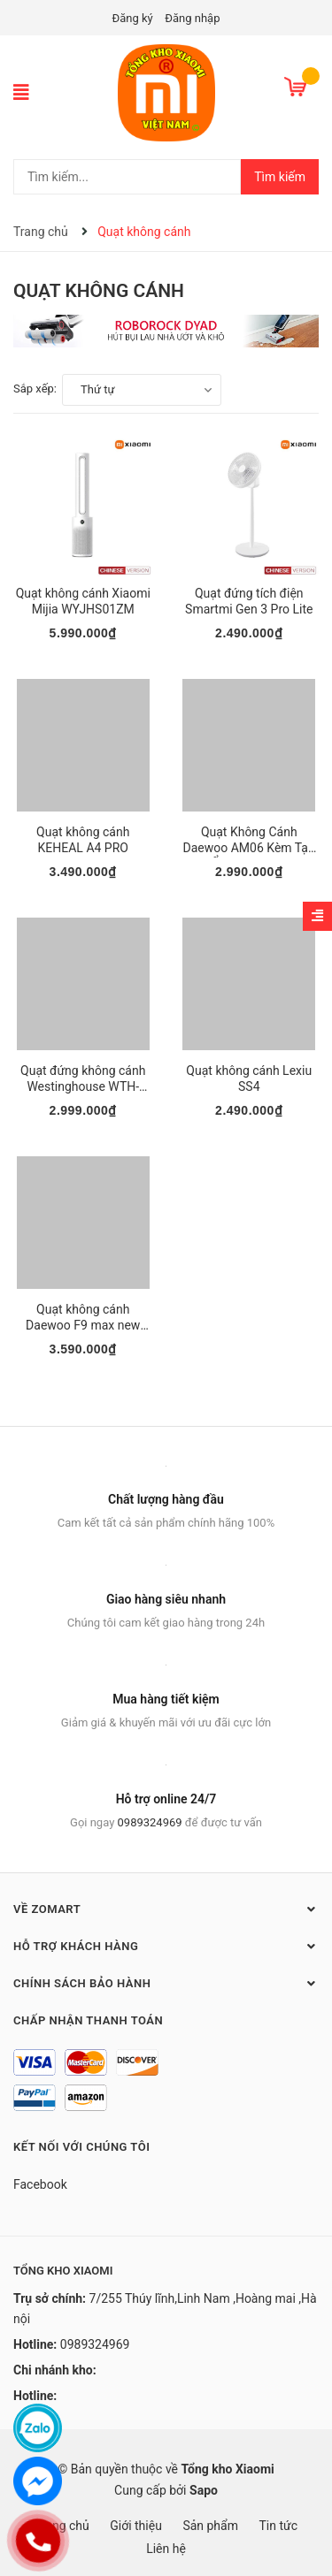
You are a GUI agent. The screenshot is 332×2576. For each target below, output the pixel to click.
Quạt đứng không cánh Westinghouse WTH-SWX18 (82, 1086)
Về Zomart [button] (166, 1909)
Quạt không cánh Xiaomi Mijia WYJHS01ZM (83, 601)
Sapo (203, 2490)
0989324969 (150, 1822)
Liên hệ (166, 2549)
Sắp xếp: (35, 388)
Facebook (40, 2184)
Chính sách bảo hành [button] (166, 1983)
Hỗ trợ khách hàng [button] (166, 1946)
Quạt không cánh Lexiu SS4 (249, 1078)
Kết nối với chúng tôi (81, 2146)
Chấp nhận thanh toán (88, 2020)
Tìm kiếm (279, 177)
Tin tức (278, 2526)
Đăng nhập (192, 18)
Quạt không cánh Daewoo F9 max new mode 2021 (83, 1325)
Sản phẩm (210, 2526)
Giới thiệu (136, 2526)
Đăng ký (132, 18)
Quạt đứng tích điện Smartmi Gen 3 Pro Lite (249, 601)
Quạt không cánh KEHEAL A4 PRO (82, 840)
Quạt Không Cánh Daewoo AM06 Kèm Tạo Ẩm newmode (249, 848)
